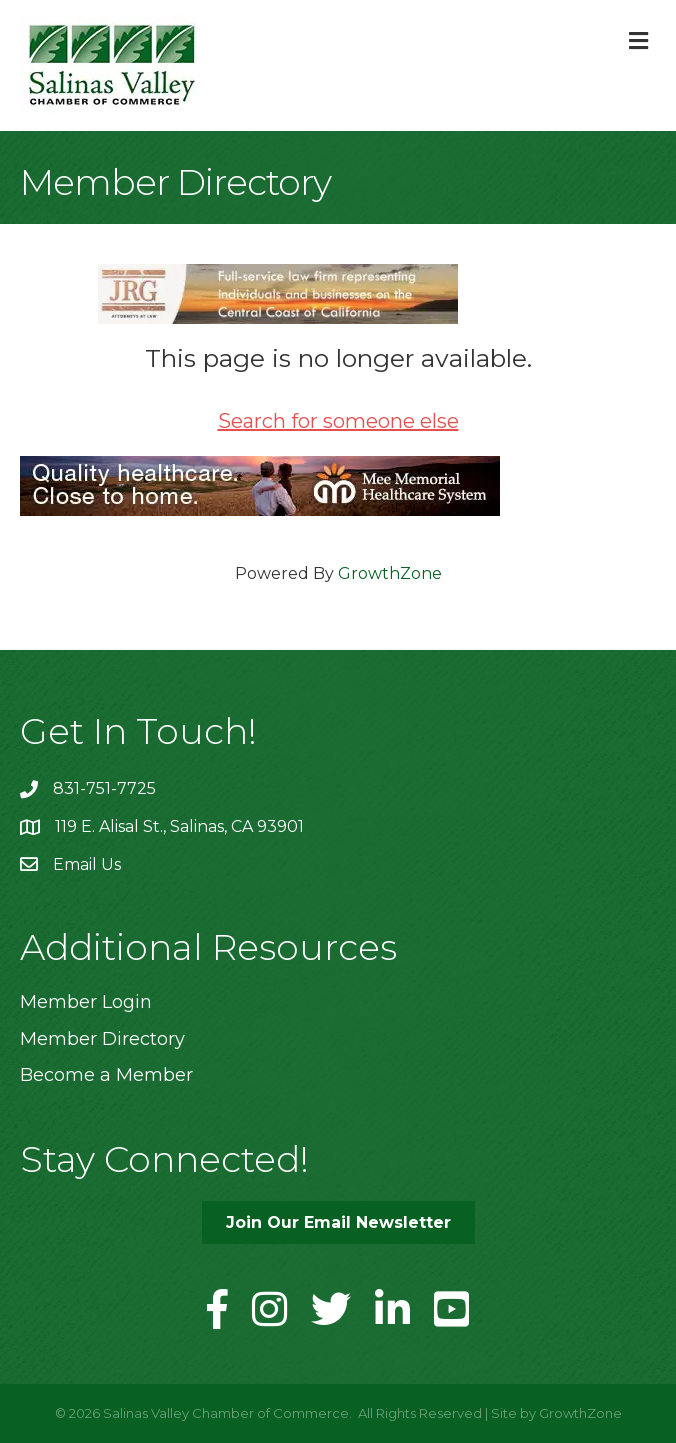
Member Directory (102, 1039)
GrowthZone (390, 573)
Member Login (86, 1002)
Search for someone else (338, 421)
